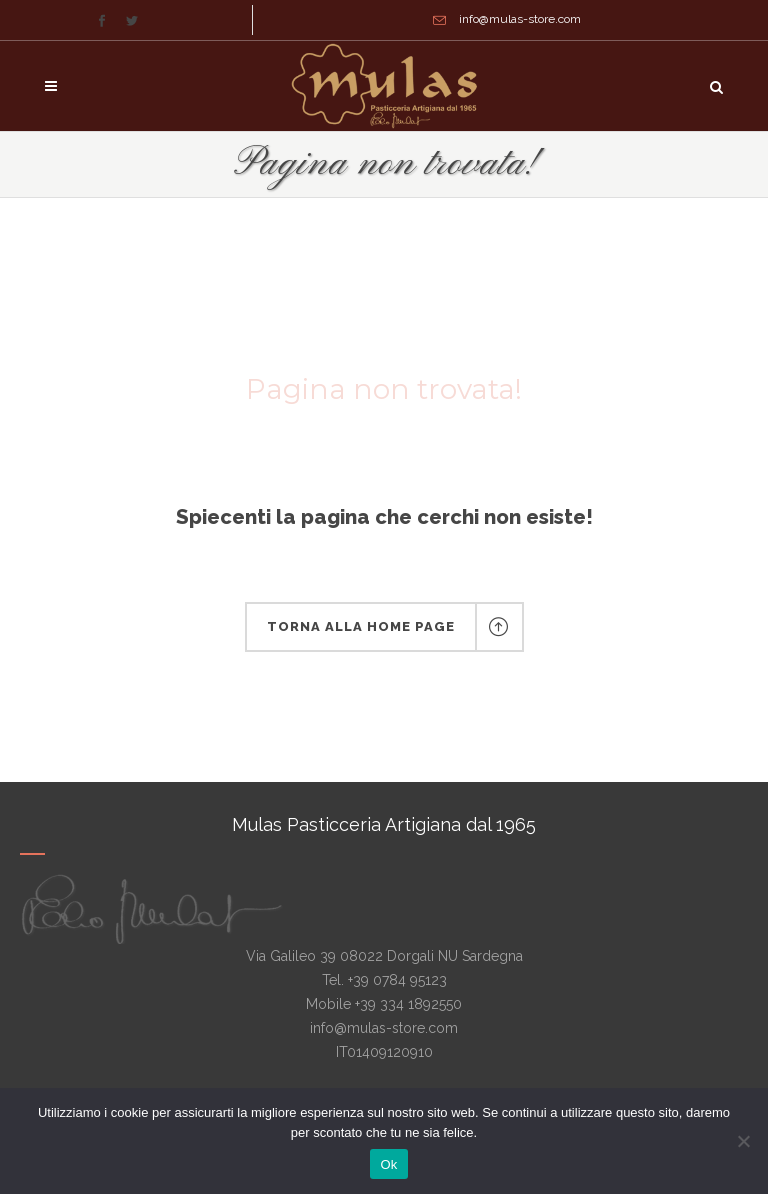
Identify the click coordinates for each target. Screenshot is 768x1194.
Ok (388, 1164)
